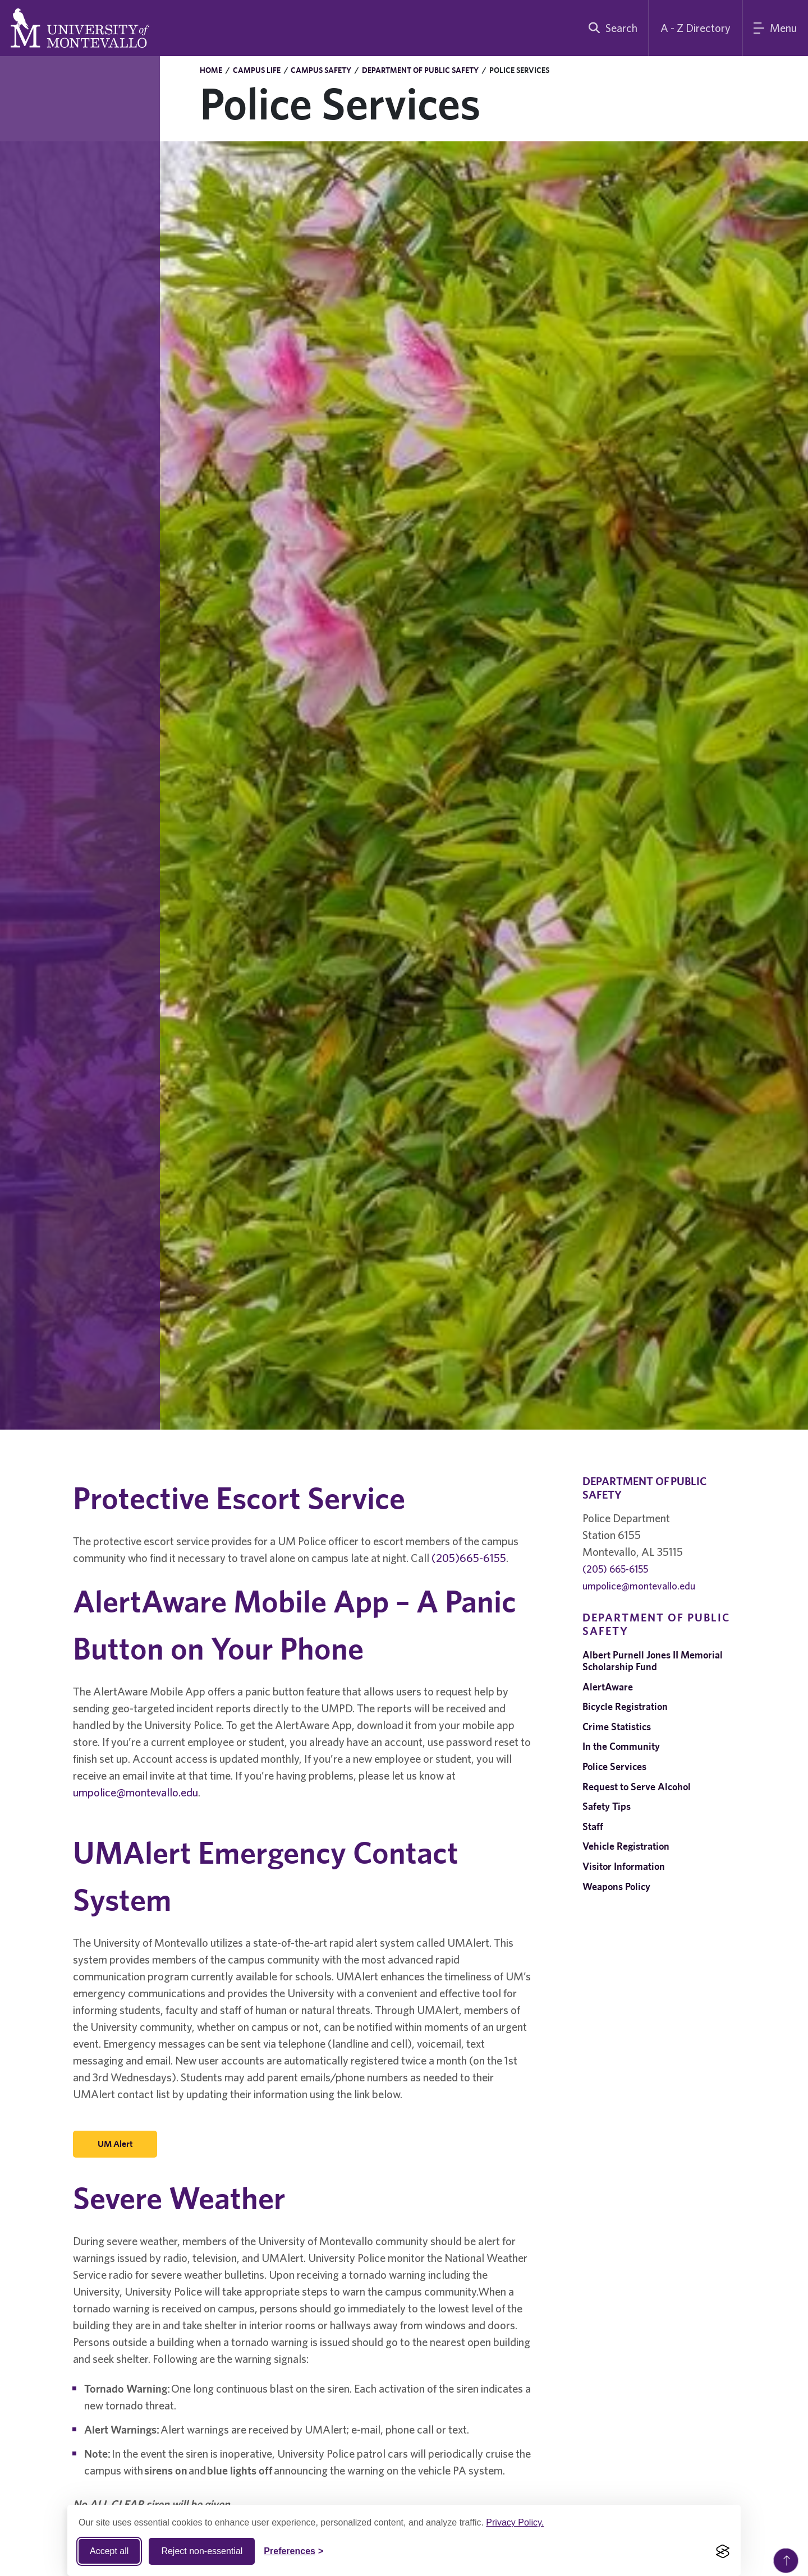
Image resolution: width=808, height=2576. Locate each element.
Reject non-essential (201, 2551)
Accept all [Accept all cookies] (109, 2551)
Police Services (614, 1766)
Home (211, 70)
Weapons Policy (616, 1886)
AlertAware (607, 1687)
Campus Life (257, 70)
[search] (610, 28)
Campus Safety (321, 70)
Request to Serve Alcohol (636, 1786)
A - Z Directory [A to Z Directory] (695, 27)
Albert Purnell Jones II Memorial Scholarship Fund (652, 1661)
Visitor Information (623, 1866)
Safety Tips (606, 1806)
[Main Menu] (775, 28)
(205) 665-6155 (615, 1569)
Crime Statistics (616, 1726)
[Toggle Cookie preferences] (293, 2551)
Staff (592, 1826)
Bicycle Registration (625, 1706)
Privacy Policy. (515, 2522)
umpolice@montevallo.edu (135, 1792)
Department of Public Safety (420, 70)
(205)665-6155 (468, 1557)
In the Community (621, 1746)
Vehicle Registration (625, 1846)
